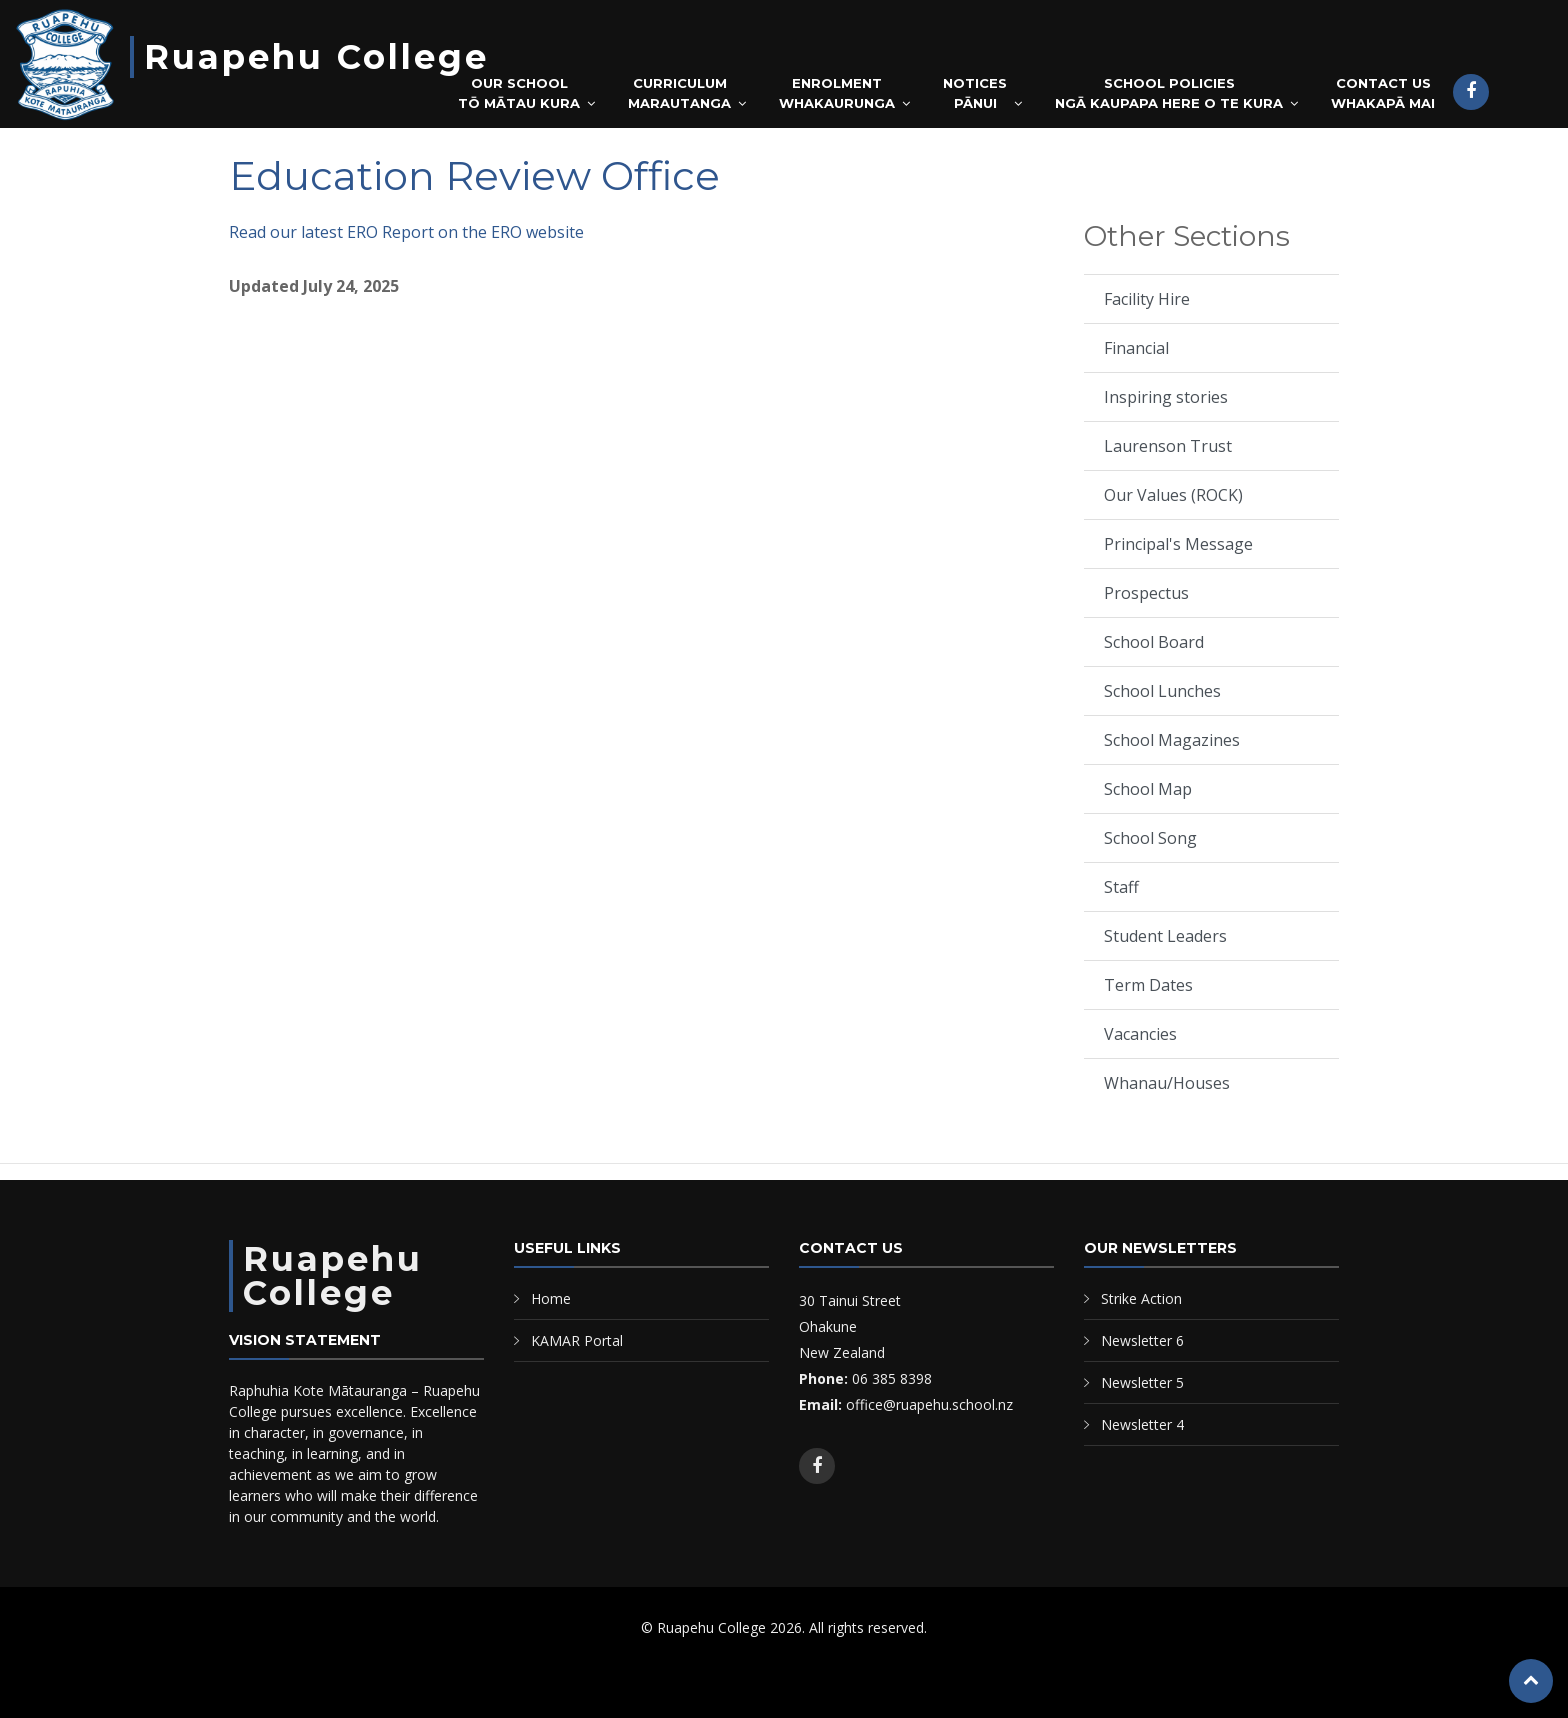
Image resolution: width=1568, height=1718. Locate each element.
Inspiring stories (1166, 397)
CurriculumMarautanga (679, 93)
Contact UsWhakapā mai (1383, 93)
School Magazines (1172, 740)
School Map (1148, 789)
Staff (1121, 887)
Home (551, 1298)
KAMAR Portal (577, 1340)
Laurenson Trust (1168, 446)
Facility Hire (1147, 299)
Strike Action (1141, 1298)
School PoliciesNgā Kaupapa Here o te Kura (1169, 93)
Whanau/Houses (1167, 1083)
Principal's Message (1178, 544)
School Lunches (1162, 691)
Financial (1136, 348)
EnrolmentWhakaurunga (837, 93)
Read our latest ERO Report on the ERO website (406, 232)
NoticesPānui (975, 93)
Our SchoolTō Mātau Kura (519, 93)
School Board (1154, 642)
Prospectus (1146, 593)
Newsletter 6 (1142, 1340)
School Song (1150, 838)
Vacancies (1140, 1034)
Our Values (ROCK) (1173, 495)
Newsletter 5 (1142, 1382)
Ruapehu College (316, 57)
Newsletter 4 (1142, 1424)
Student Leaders (1165, 936)
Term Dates (1148, 985)
